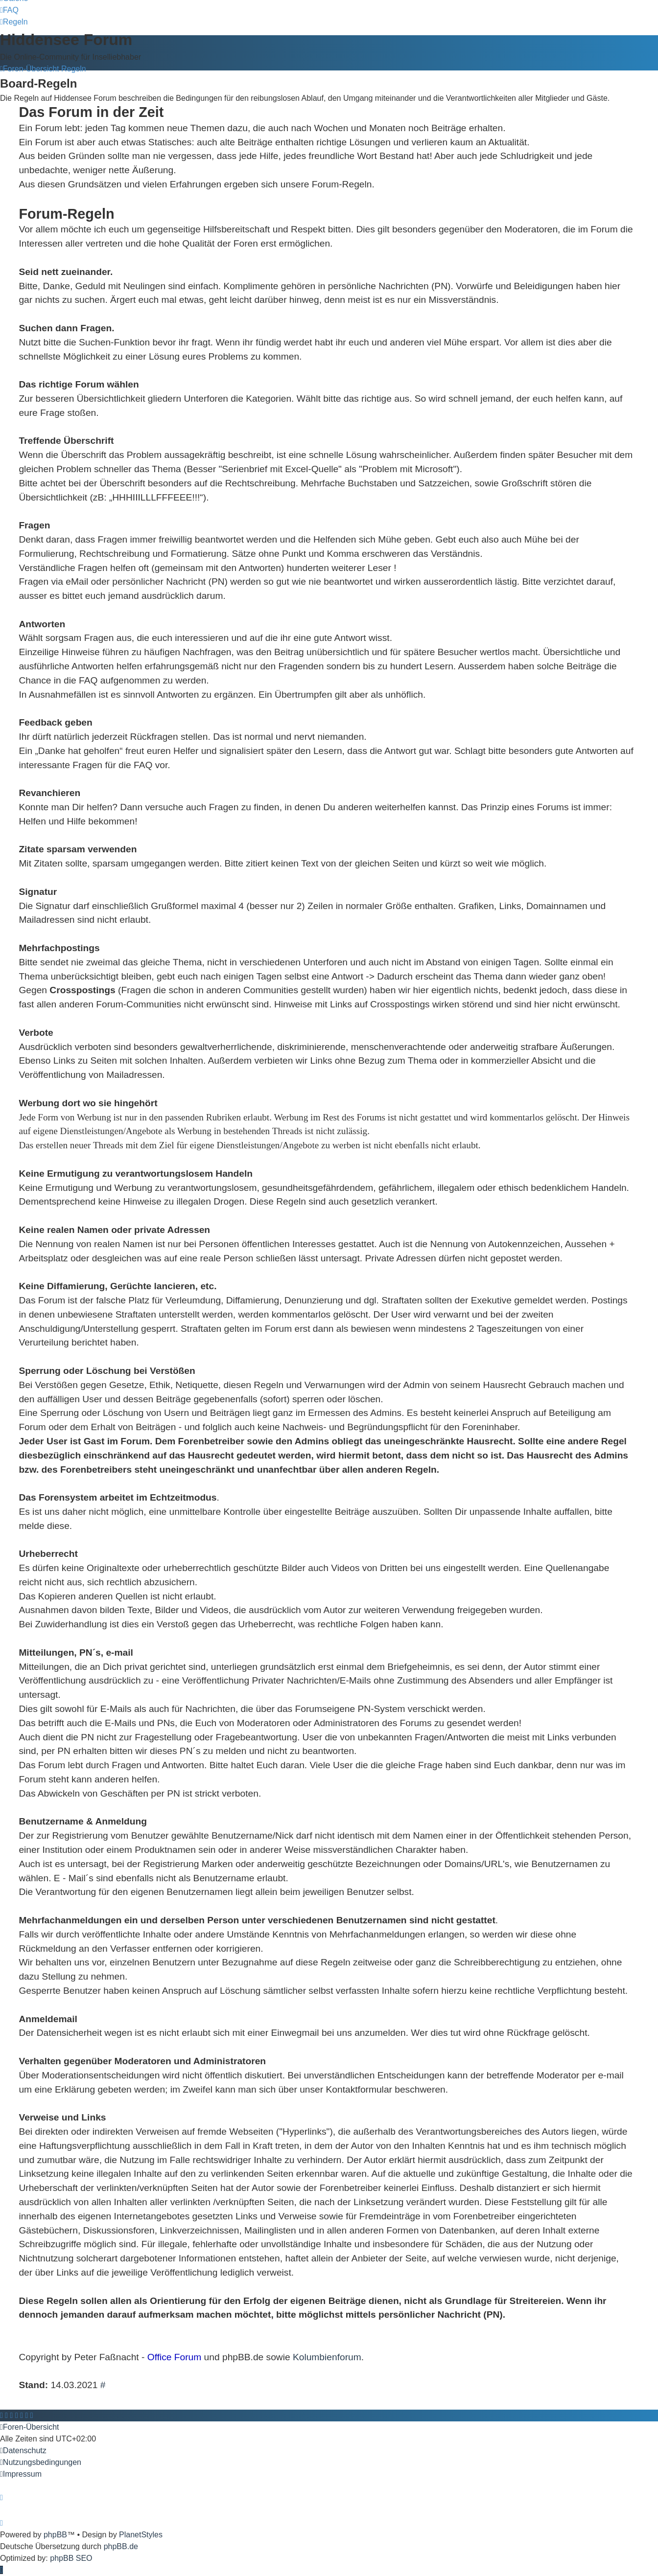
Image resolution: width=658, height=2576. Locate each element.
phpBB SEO (71, 2558)
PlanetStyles (141, 2534)
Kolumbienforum (327, 2357)
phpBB (55, 2534)
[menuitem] (9, 10)
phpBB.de (121, 2546)
